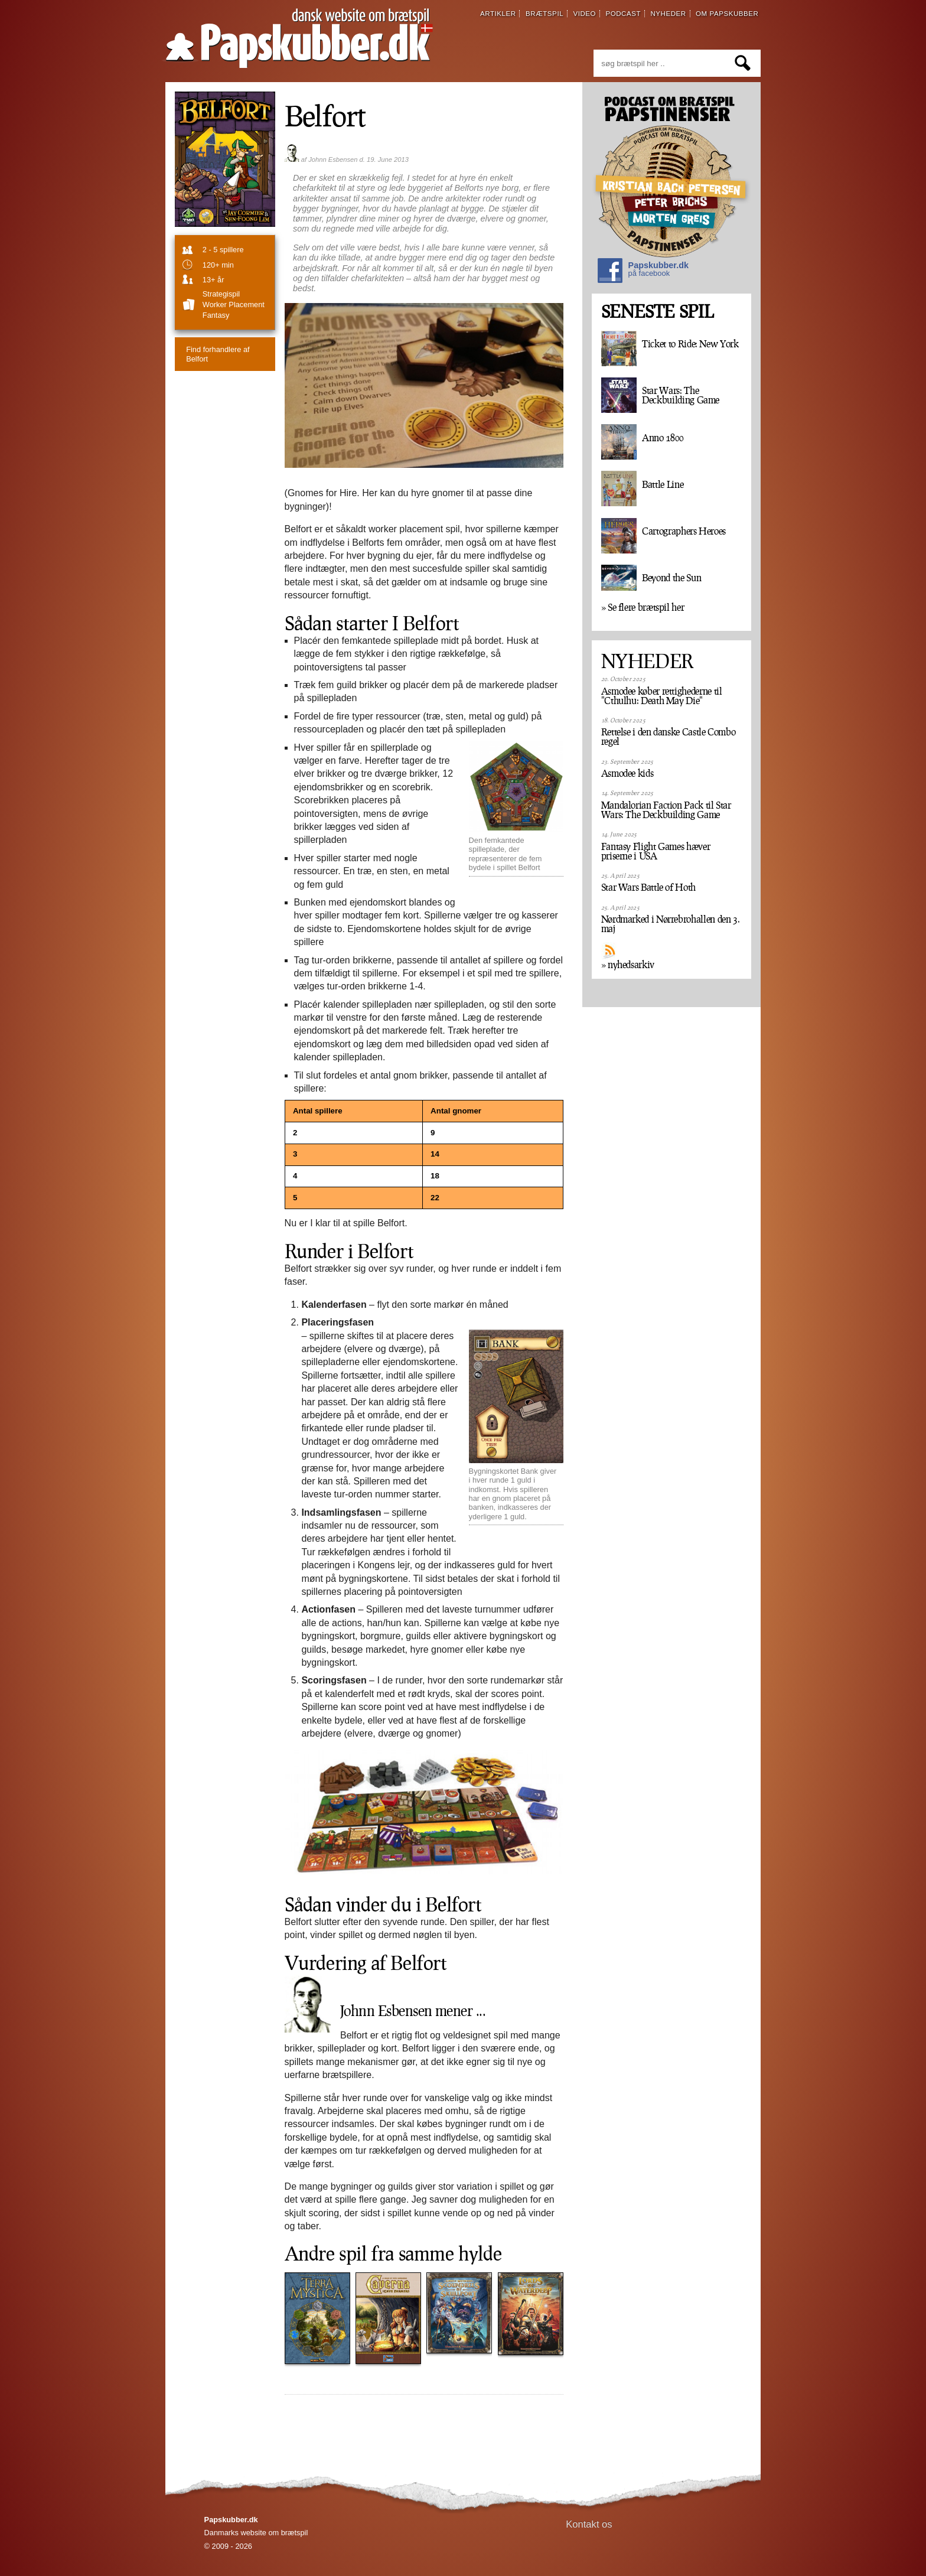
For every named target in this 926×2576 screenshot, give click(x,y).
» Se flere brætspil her (642, 607)
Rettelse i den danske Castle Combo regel (668, 736)
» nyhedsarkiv (627, 964)
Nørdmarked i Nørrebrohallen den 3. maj (670, 923)
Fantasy (216, 315)
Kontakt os (589, 2524)
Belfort (325, 115)
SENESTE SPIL (657, 311)
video (584, 13)
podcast (623, 13)
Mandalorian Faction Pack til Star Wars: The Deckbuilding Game (666, 809)
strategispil (221, 293)
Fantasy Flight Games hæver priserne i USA (655, 851)
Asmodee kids (627, 773)
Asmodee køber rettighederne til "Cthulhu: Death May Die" (661, 695)
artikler (498, 13)
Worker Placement (234, 304)
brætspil (544, 13)
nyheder (668, 13)
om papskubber (727, 13)
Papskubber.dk (643, 272)
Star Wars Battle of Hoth (648, 887)
